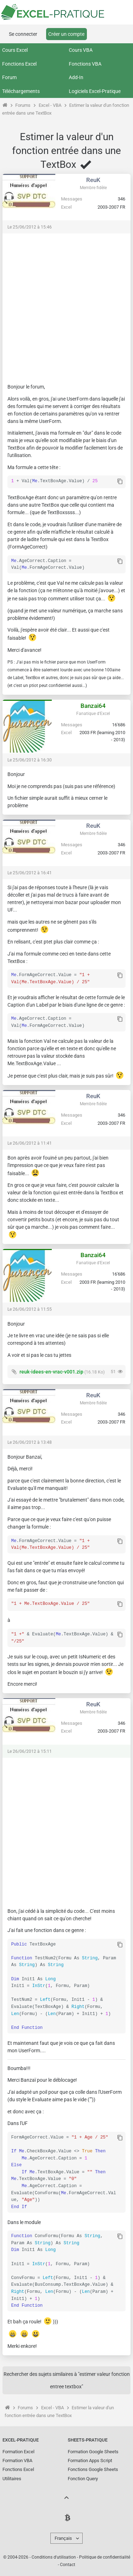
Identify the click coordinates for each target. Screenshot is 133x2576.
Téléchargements (21, 91)
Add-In (76, 77)
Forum (9, 77)
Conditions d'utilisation (54, 2555)
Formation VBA (17, 2459)
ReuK (93, 179)
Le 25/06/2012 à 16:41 (29, 872)
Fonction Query (83, 2477)
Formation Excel (18, 2450)
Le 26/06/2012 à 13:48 (29, 1441)
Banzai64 (93, 705)
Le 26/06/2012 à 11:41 (29, 1142)
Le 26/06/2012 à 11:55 (29, 1308)
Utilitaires (11, 2477)
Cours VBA (81, 50)
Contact (67, 2563)
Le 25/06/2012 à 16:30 (29, 759)
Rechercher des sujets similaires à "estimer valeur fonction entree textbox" (67, 2379)
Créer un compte (66, 34)
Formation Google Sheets (93, 2450)
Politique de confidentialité (104, 2555)
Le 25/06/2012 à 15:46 (29, 227)
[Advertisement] (66, 304)
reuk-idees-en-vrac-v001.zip (51, 1371)
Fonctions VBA (85, 64)
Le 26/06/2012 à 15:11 (29, 1749)
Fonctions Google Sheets (93, 2468)
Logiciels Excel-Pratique (95, 91)
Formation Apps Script (90, 2459)
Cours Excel (15, 50)
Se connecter (23, 34)
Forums (23, 105)
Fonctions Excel (19, 64)
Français (63, 2536)
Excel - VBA (50, 105)
